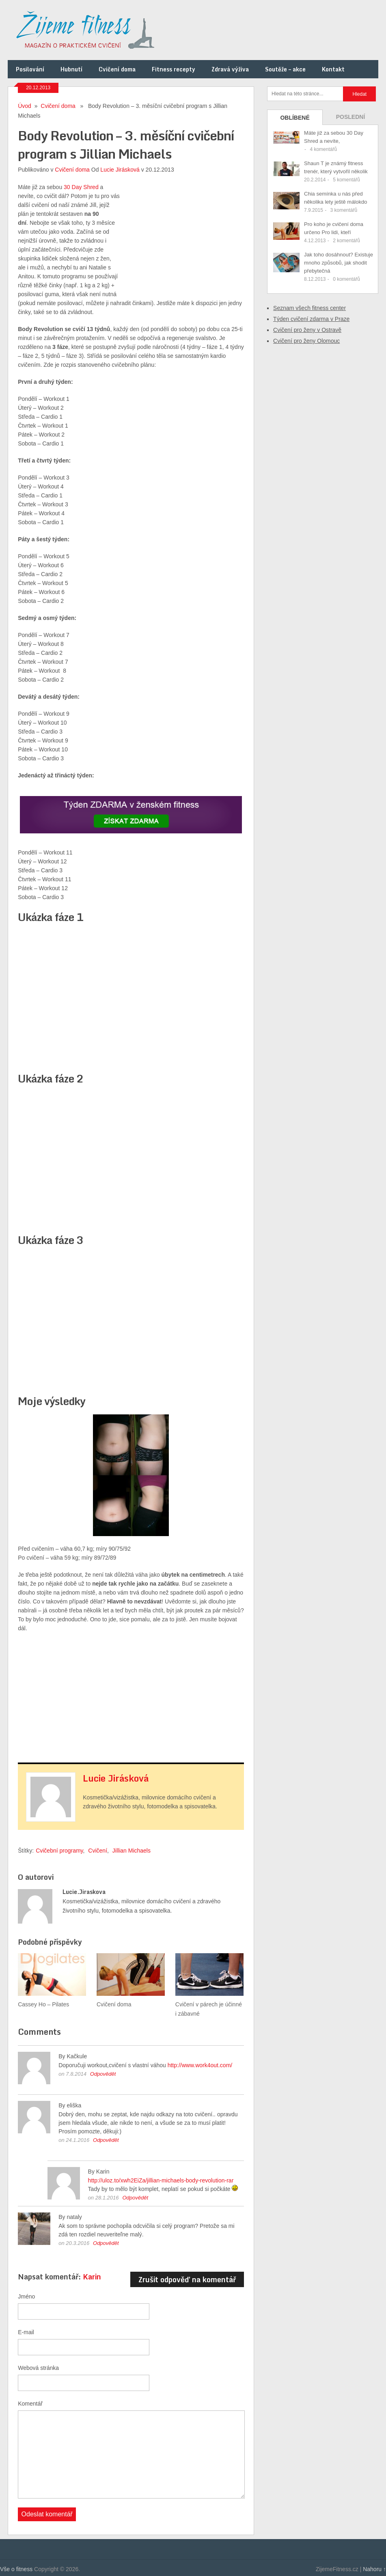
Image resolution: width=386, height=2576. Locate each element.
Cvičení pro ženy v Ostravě (307, 330)
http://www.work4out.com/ (200, 2065)
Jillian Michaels (131, 1850)
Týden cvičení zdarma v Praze (311, 319)
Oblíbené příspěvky (295, 119)
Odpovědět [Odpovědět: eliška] (106, 2140)
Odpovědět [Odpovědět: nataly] (106, 2243)
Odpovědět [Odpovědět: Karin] (135, 2198)
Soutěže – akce (285, 69)
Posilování (30, 69)
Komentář (30, 2403)
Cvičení (97, 1850)
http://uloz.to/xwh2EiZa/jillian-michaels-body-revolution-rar (161, 2180)
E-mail (26, 2332)
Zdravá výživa (230, 69)
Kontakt (333, 69)
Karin (92, 2276)
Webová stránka (38, 2368)
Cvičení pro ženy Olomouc (306, 341)
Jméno (26, 2296)
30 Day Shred (81, 187)
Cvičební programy (59, 1850)
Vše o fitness (16, 2569)
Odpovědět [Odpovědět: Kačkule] (103, 2074)
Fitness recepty (173, 69)
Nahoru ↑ (374, 2569)
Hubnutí (71, 69)
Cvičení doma (117, 69)
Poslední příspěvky (350, 119)
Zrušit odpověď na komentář (187, 2279)
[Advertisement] (183, 233)
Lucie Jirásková (120, 169)
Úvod (24, 106)
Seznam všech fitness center (309, 308)
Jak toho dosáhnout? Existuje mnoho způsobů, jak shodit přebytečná (338, 263)
